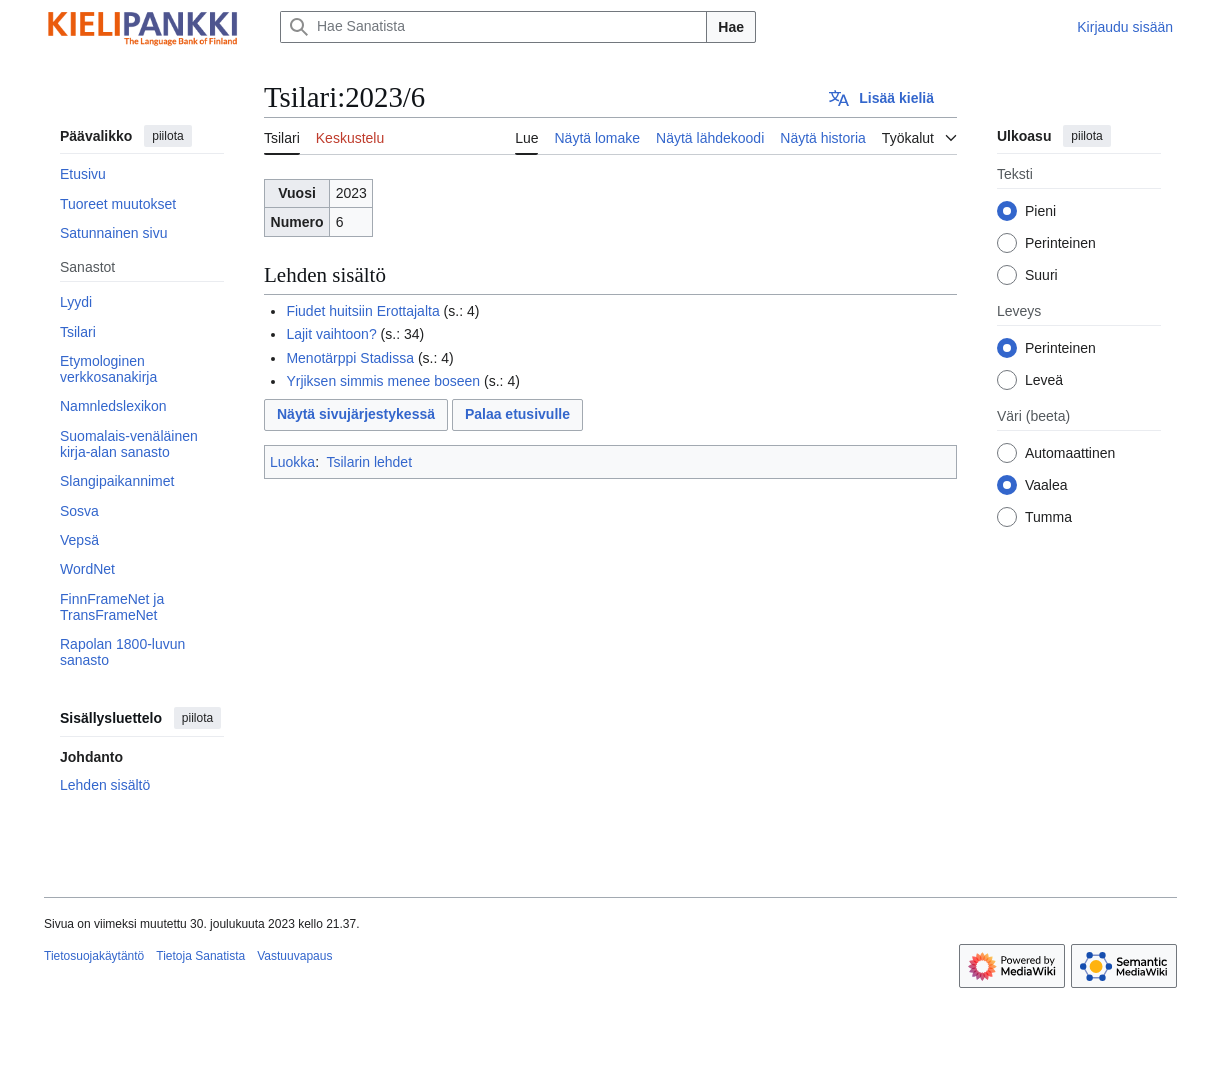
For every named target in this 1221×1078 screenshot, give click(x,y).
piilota (167, 136)
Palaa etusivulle (517, 414)
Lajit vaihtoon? (331, 334)
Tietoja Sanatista (200, 956)
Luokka (292, 462)
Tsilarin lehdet (369, 462)
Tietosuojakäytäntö (94, 956)
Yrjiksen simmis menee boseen (383, 381)
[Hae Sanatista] (493, 27)
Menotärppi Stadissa (350, 358)
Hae (731, 27)
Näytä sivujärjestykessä (356, 414)
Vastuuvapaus (294, 956)
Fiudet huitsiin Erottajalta (362, 311)
